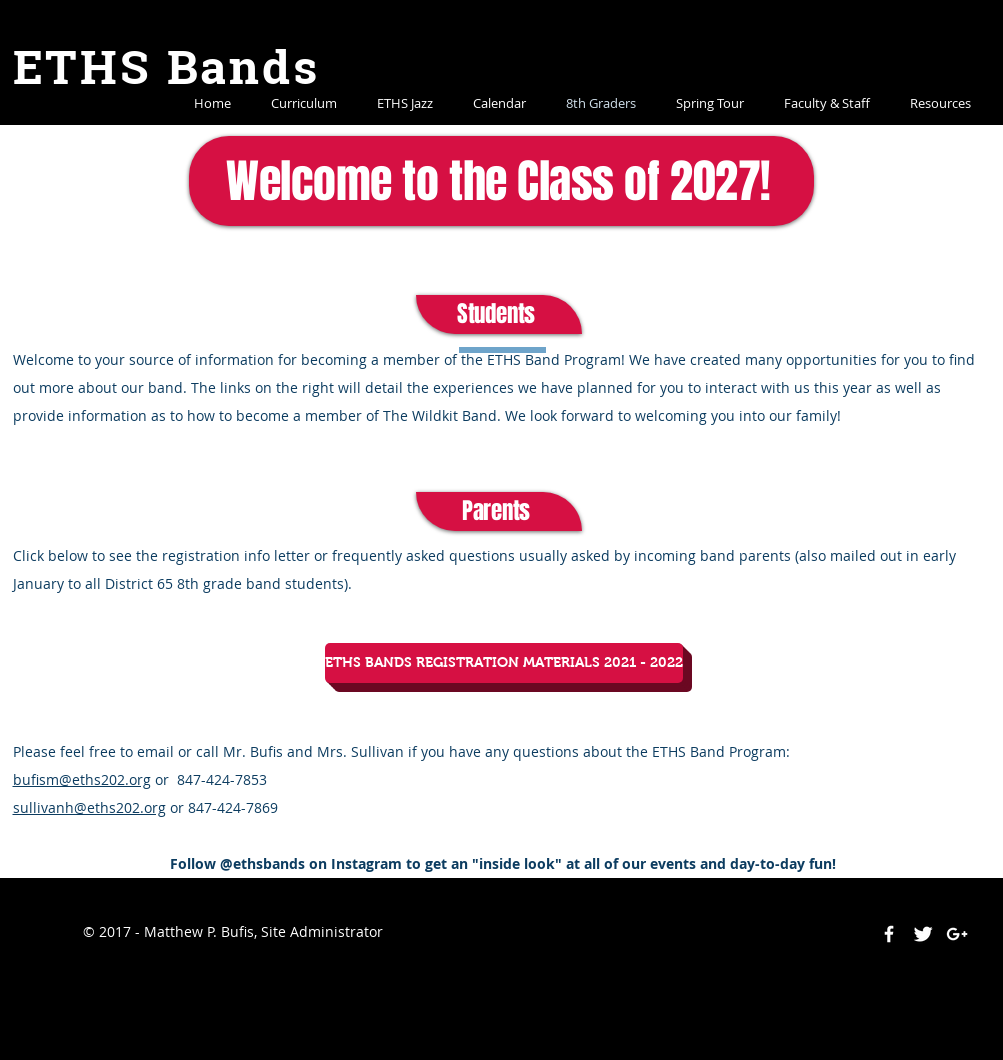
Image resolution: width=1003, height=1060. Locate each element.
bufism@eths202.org (82, 779)
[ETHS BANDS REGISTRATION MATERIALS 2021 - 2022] (504, 663)
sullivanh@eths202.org (89, 807)
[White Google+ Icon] (957, 934)
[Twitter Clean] (923, 934)
